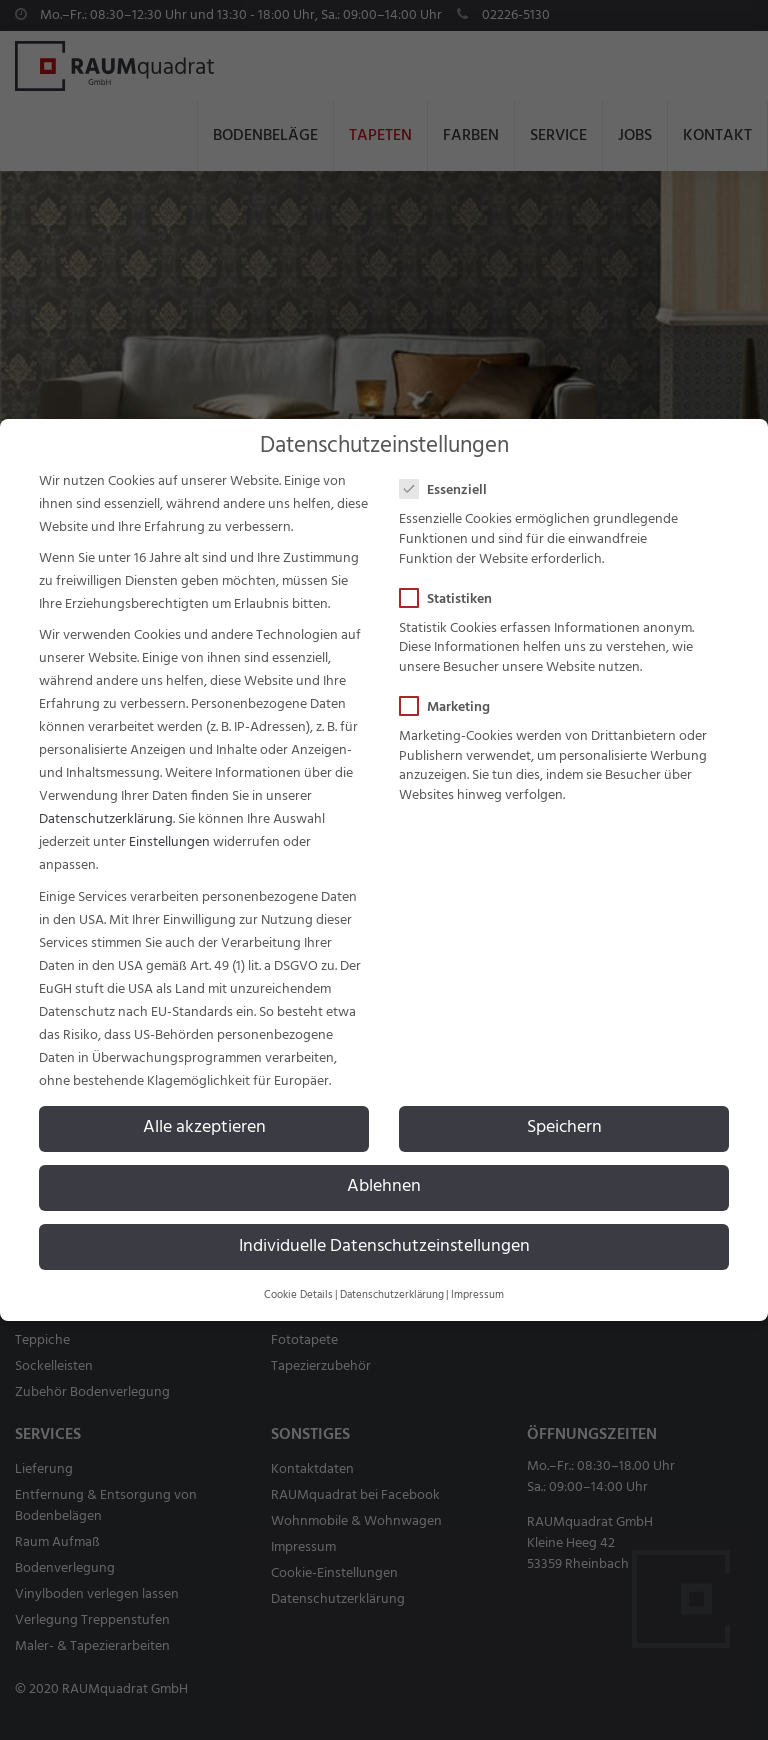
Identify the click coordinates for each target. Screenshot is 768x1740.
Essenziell (449, 490)
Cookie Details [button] (298, 1295)
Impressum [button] (477, 1295)
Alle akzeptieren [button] (204, 1128)
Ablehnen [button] (384, 1187)
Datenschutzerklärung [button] (392, 1295)
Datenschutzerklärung (106, 819)
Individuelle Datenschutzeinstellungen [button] (384, 1247)
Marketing (451, 707)
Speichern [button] (564, 1128)
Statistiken (452, 599)
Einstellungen (169, 842)
